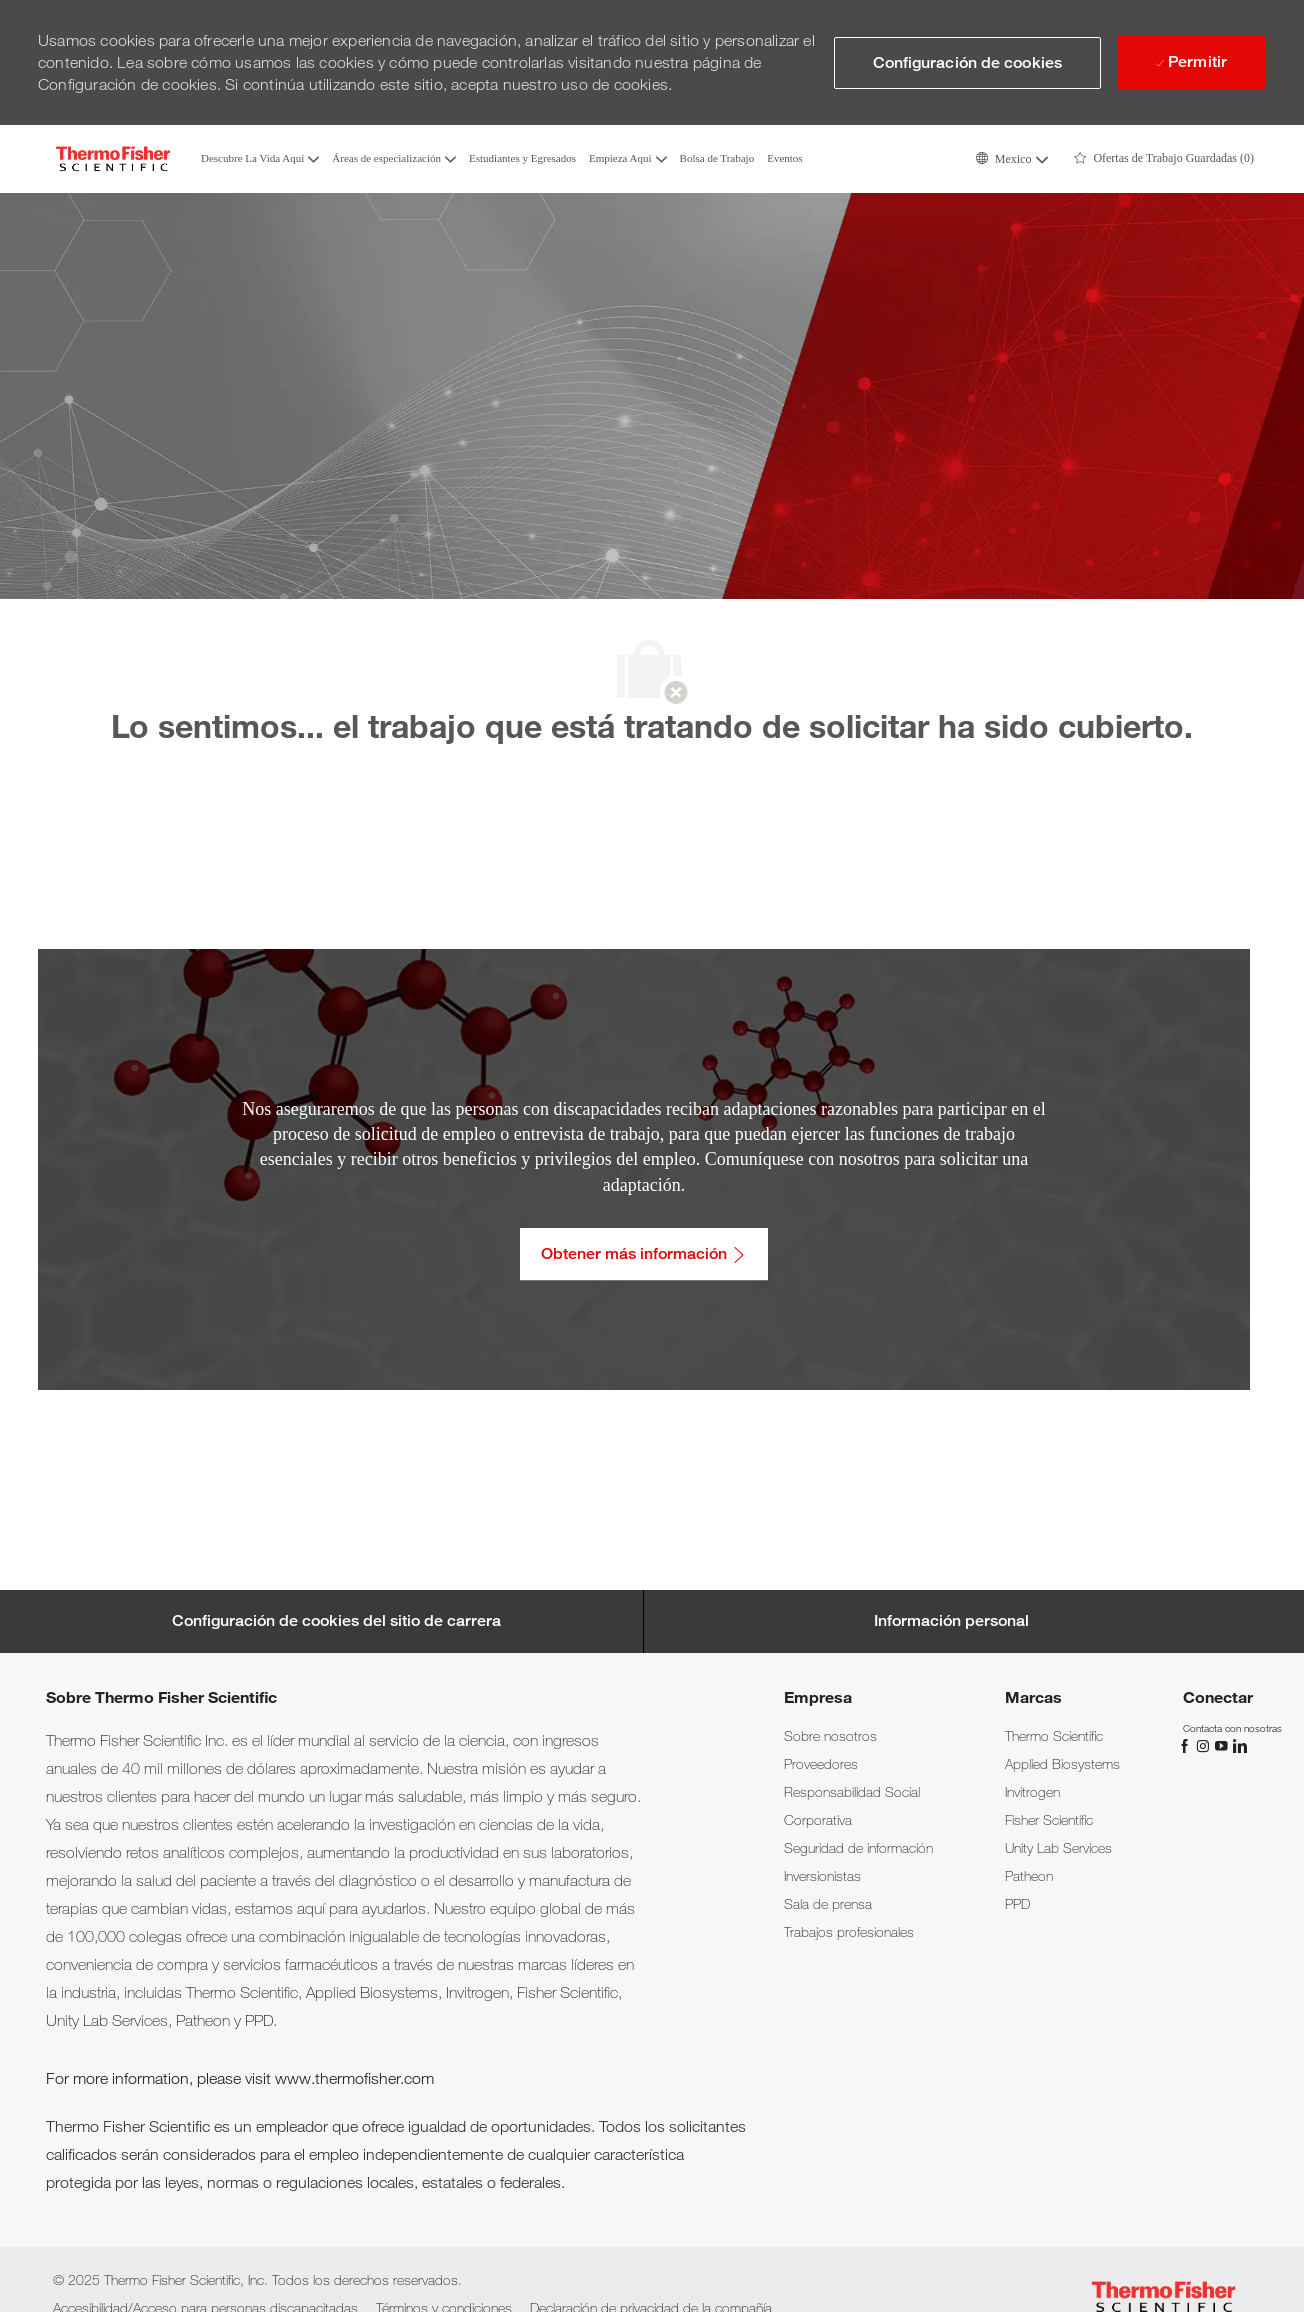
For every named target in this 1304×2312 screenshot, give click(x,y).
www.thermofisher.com (354, 2078)
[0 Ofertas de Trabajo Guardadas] (1164, 158)
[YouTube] (1223, 1745)
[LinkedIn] (1239, 1745)
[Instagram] (1205, 1745)
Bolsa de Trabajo (717, 158)
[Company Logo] (113, 158)
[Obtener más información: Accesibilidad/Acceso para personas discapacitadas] (644, 1254)
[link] (830, 1736)
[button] (1011, 158)
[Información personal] (951, 1621)
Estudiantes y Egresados (522, 158)
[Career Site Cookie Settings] (336, 1621)
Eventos (784, 158)
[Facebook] (1187, 1745)
